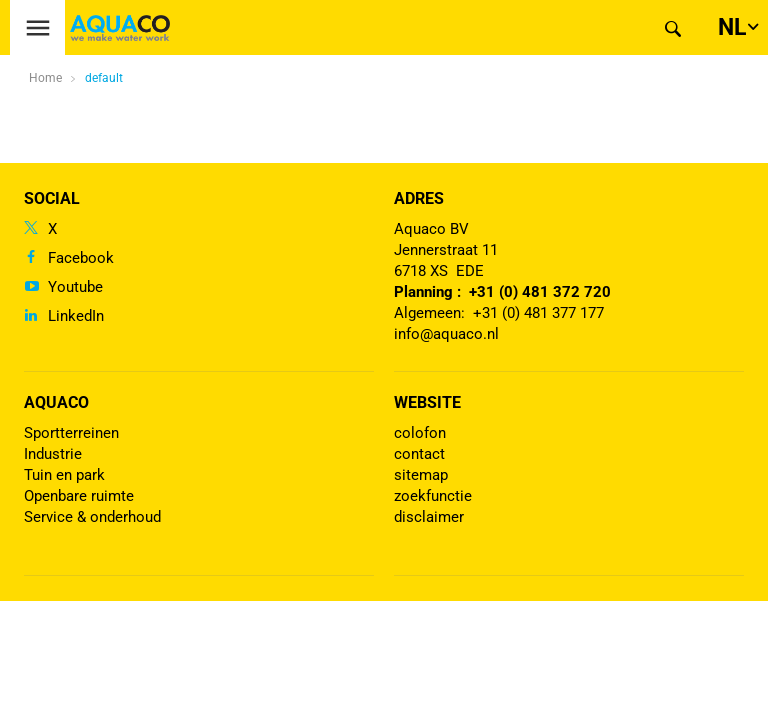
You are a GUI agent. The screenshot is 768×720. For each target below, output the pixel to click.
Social (52, 198)
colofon (420, 433)
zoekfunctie (433, 496)
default (104, 78)
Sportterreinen (71, 433)
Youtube (75, 287)
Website (427, 402)
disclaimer (429, 517)
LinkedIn (76, 316)
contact (419, 454)
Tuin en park (64, 475)
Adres (419, 198)
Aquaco (56, 402)
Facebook (81, 258)
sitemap (421, 475)
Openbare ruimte (79, 496)
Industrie (53, 454)
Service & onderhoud (92, 517)
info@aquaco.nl (446, 334)
